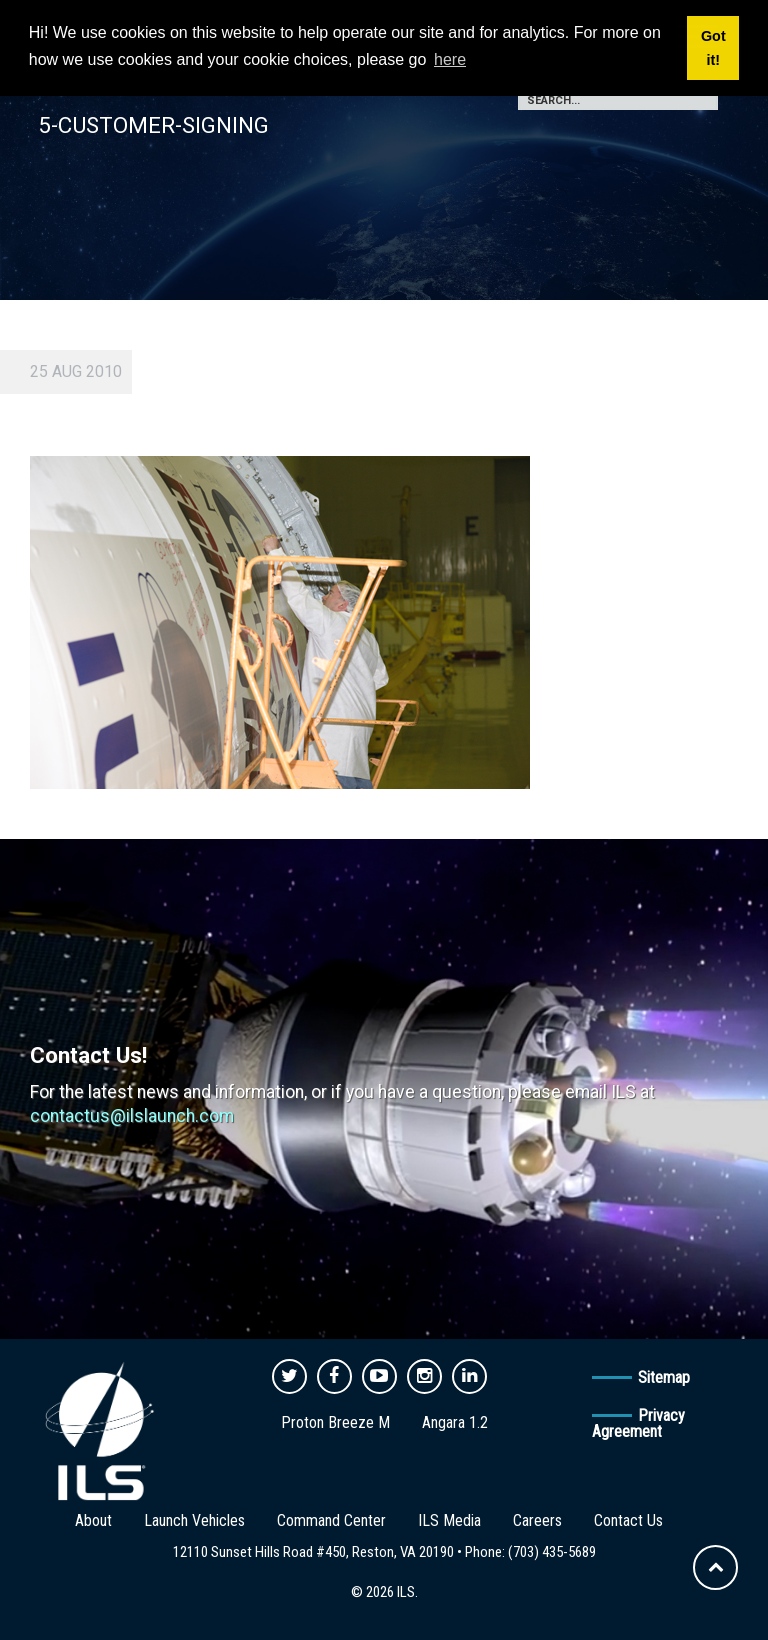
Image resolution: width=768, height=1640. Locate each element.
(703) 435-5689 (552, 1552)
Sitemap (664, 1377)
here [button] (450, 59)
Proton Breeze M (335, 1422)
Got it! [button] (713, 48)
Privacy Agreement (638, 1423)
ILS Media (449, 1520)
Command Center (331, 1520)
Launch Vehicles (194, 1520)
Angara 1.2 (455, 1422)
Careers (537, 1520)
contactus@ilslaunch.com (132, 1116)
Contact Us (628, 1520)
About (93, 1520)
